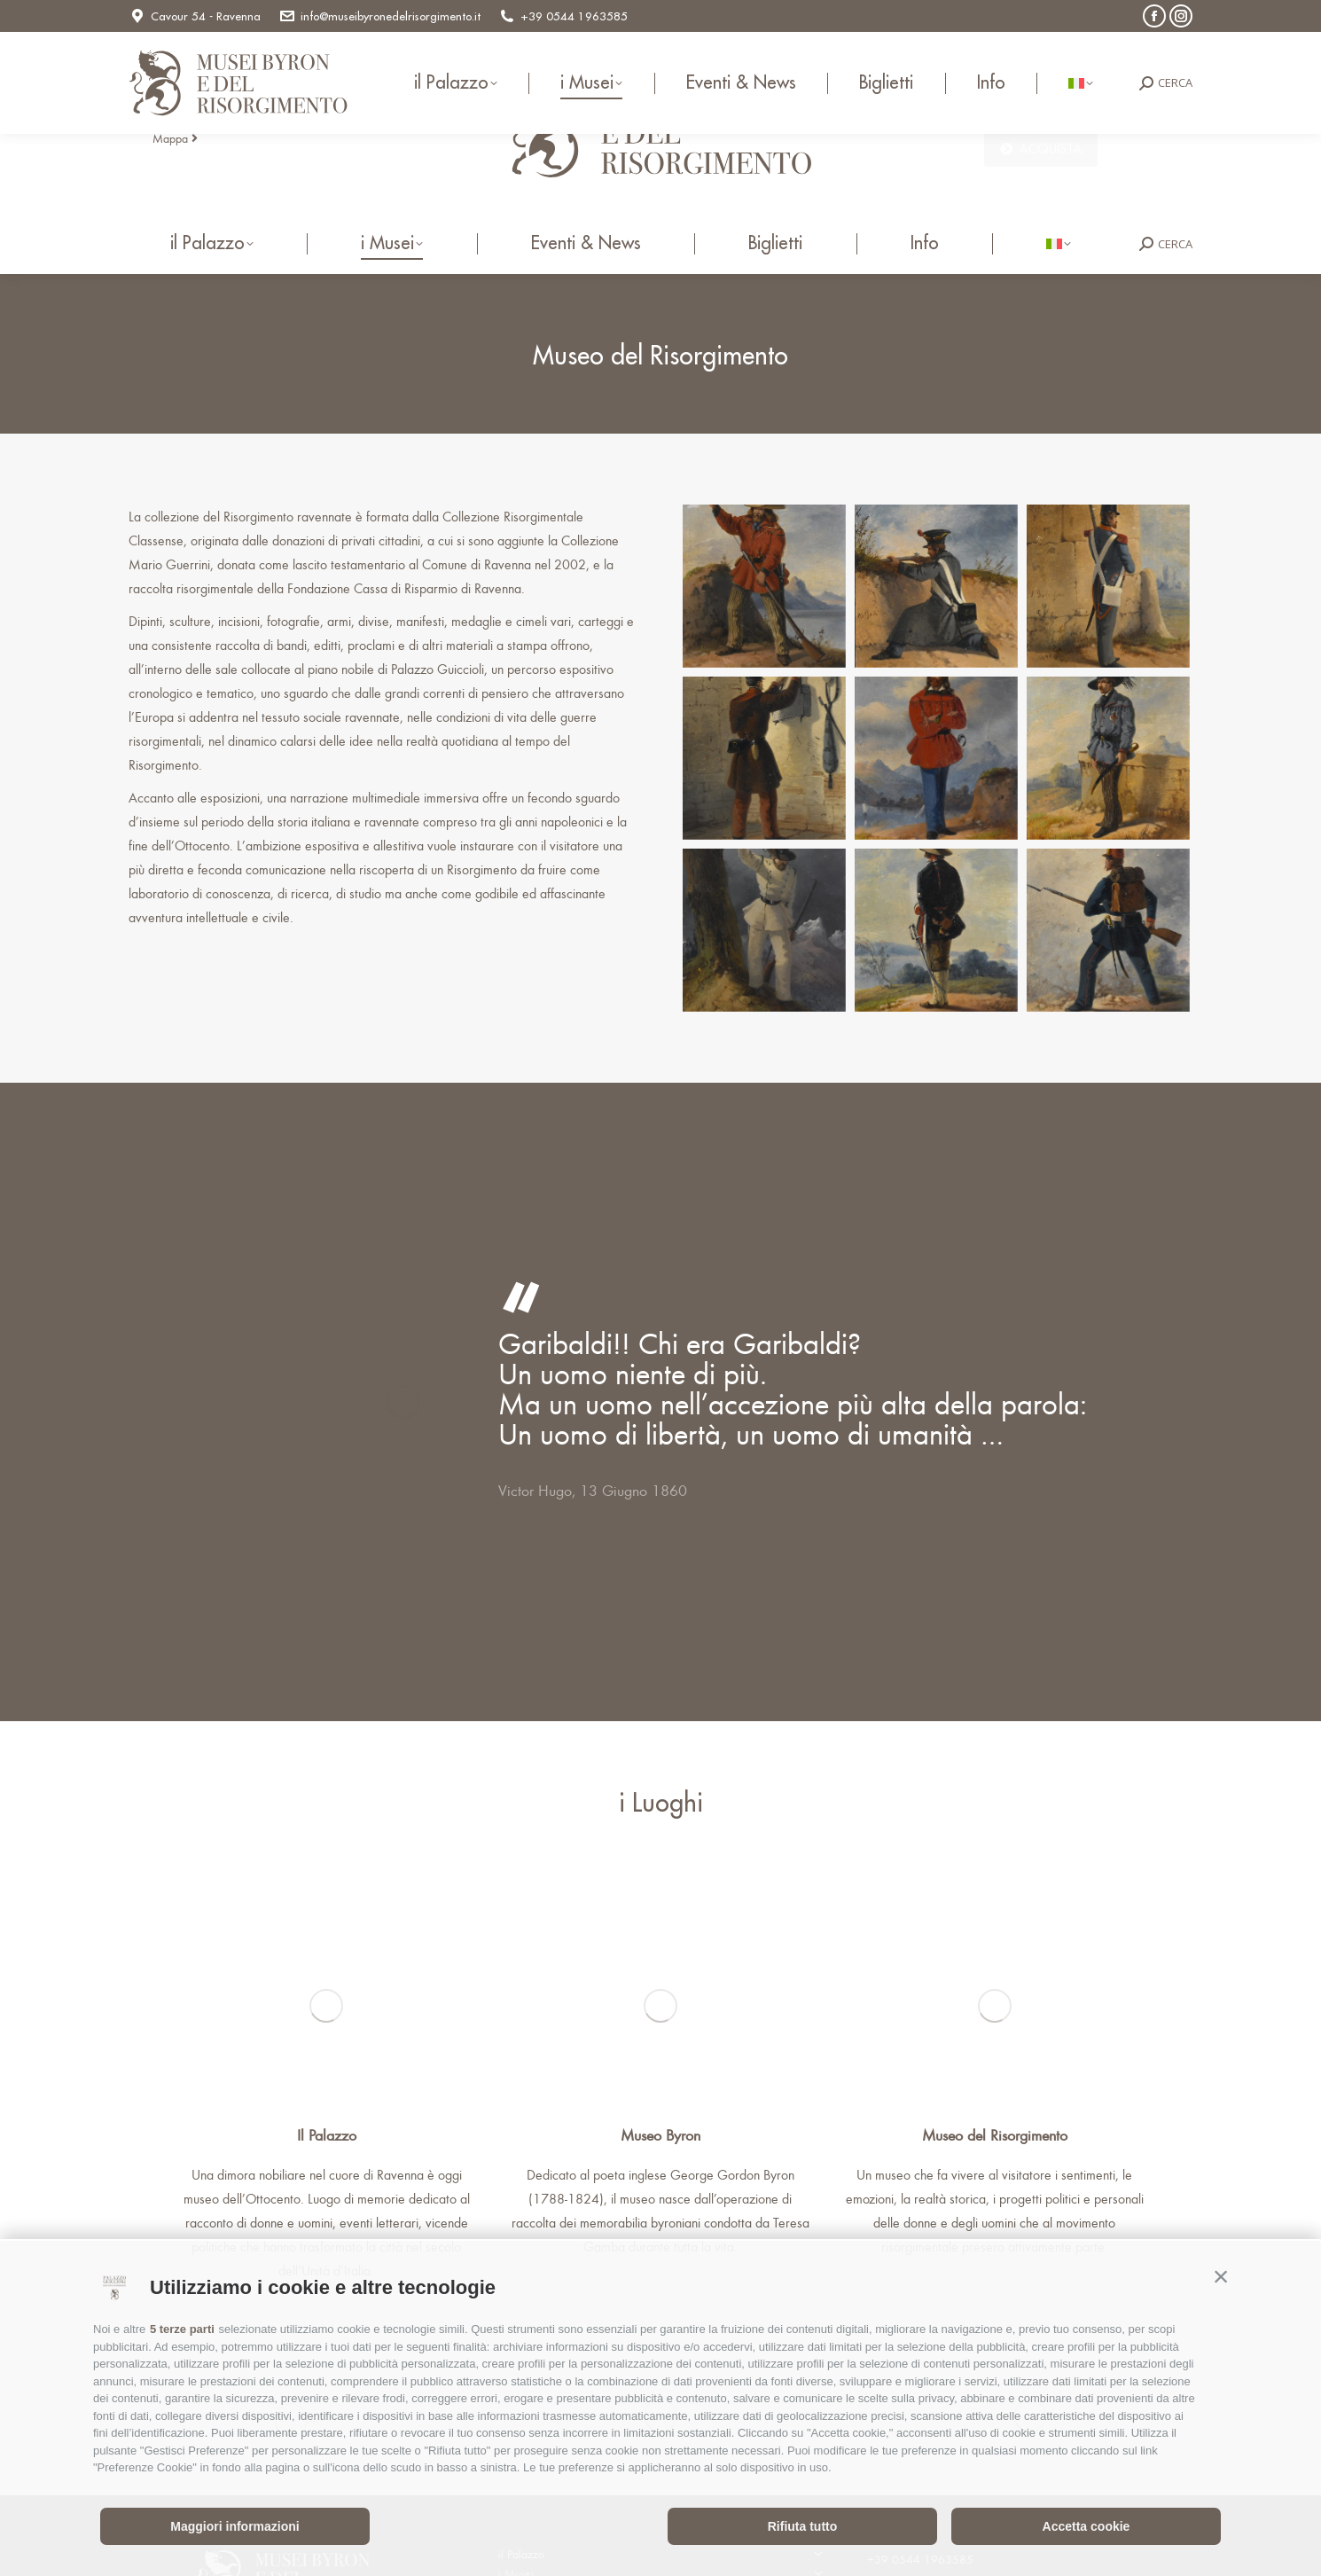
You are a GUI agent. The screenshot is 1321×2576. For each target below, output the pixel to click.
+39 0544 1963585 (563, 16)
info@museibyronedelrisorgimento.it (379, 16)
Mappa (175, 138)
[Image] (326, 2005)
